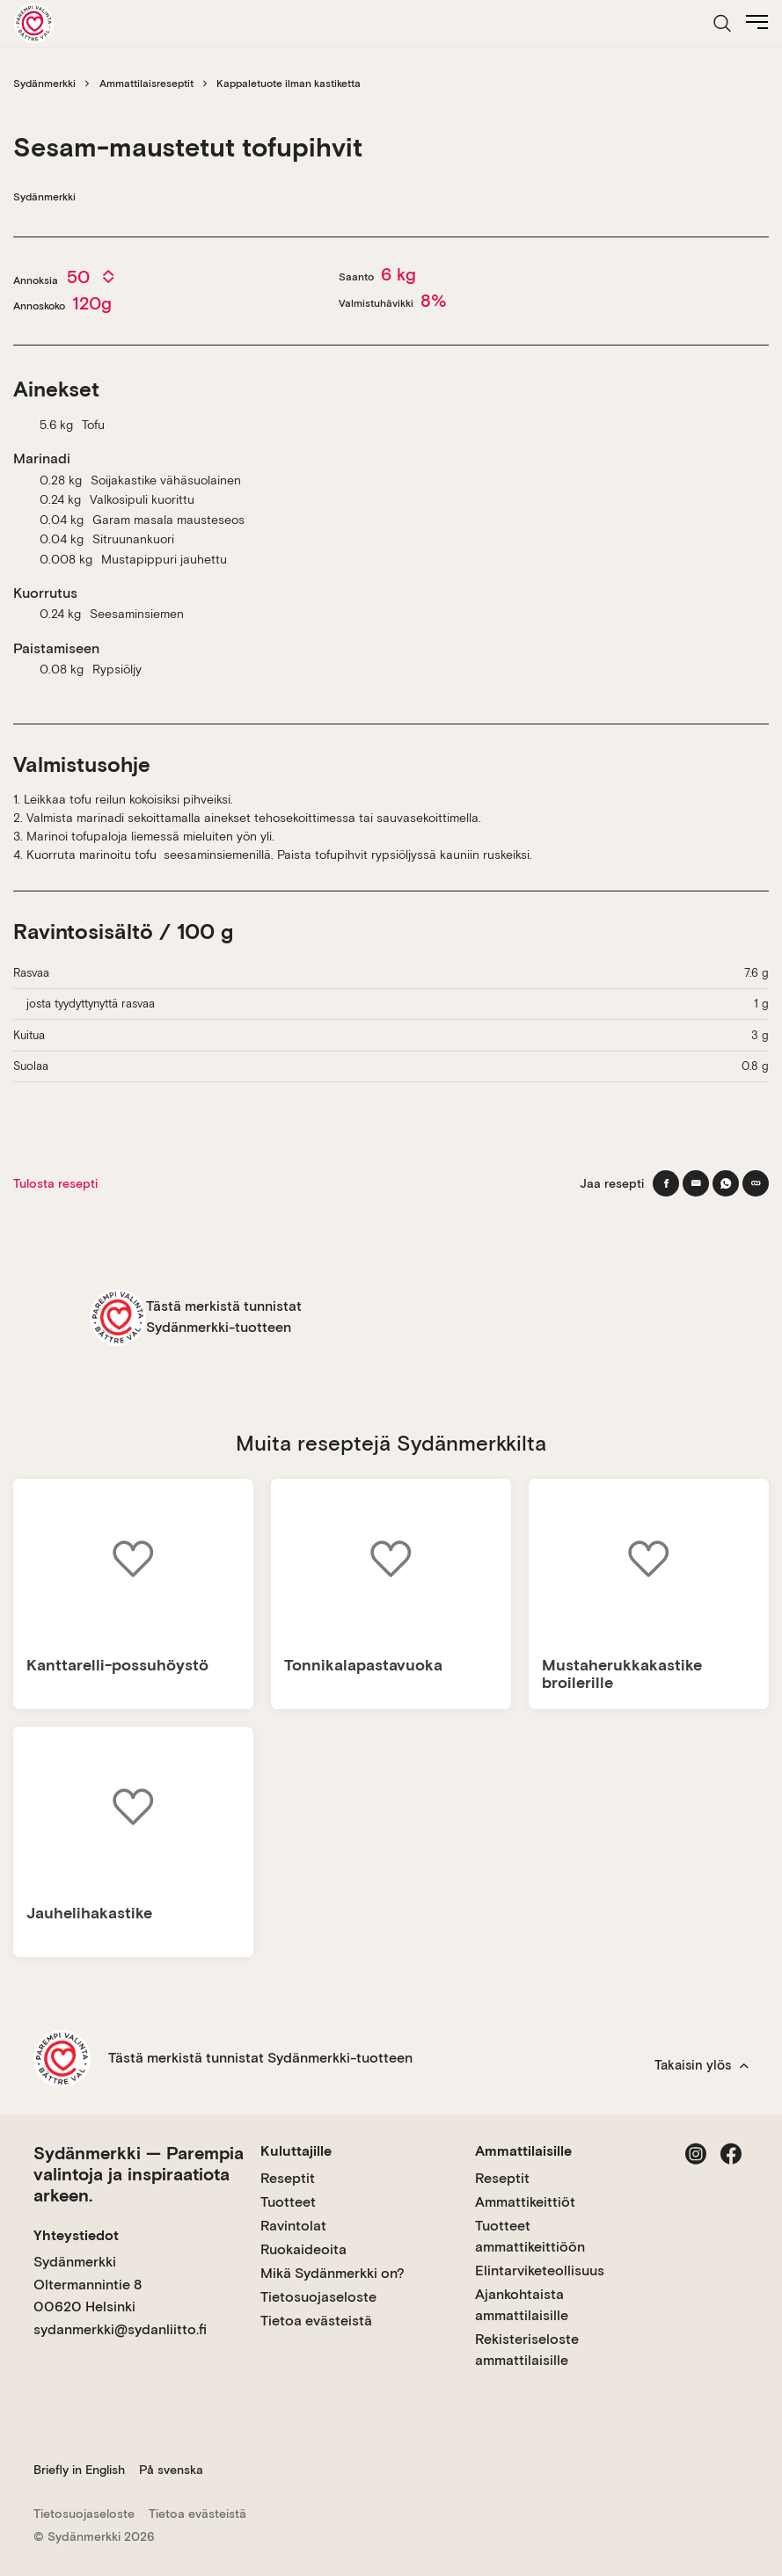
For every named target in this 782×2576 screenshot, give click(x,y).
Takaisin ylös (701, 2065)
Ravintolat (293, 2225)
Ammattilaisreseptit (146, 83)
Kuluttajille (296, 2151)
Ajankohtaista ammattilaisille (521, 2305)
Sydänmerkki (44, 83)
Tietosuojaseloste (318, 2297)
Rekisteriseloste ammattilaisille (527, 2350)
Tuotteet (288, 2202)
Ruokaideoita (303, 2249)
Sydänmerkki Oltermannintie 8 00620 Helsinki (87, 2284)
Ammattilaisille (523, 2151)
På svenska (171, 2470)
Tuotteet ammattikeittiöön (530, 2236)
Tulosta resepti (55, 1183)
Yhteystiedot (76, 2235)
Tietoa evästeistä (316, 2320)
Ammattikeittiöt (525, 2202)
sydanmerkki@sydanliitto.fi (120, 2329)
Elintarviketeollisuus (539, 2270)
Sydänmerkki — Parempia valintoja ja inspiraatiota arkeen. (138, 2174)
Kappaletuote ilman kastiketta (288, 83)
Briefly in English (79, 2470)
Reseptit (287, 2178)
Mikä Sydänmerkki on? (332, 2273)
